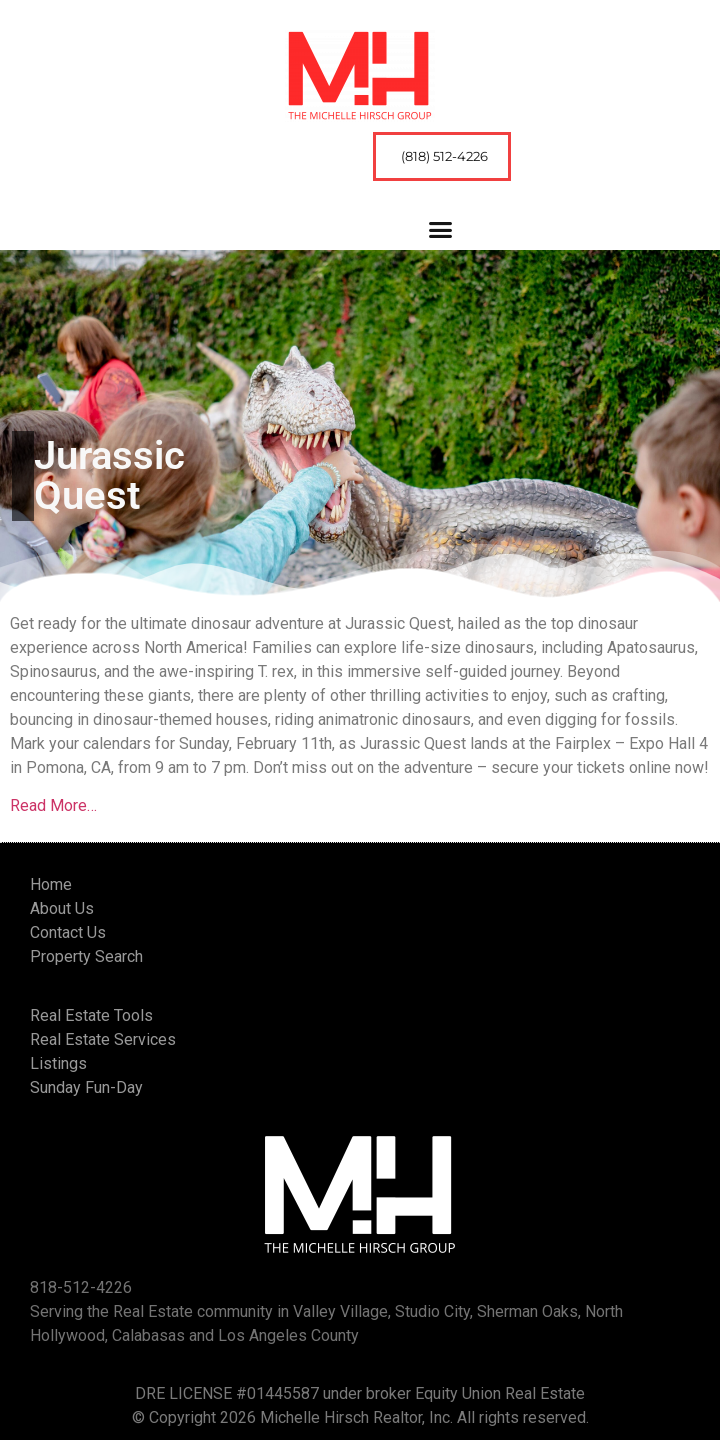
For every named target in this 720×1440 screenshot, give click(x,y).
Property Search (86, 956)
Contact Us (68, 932)
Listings (58, 1063)
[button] (441, 230)
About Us (62, 908)
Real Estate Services (103, 1039)
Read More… (53, 805)
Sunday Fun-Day (86, 1087)
